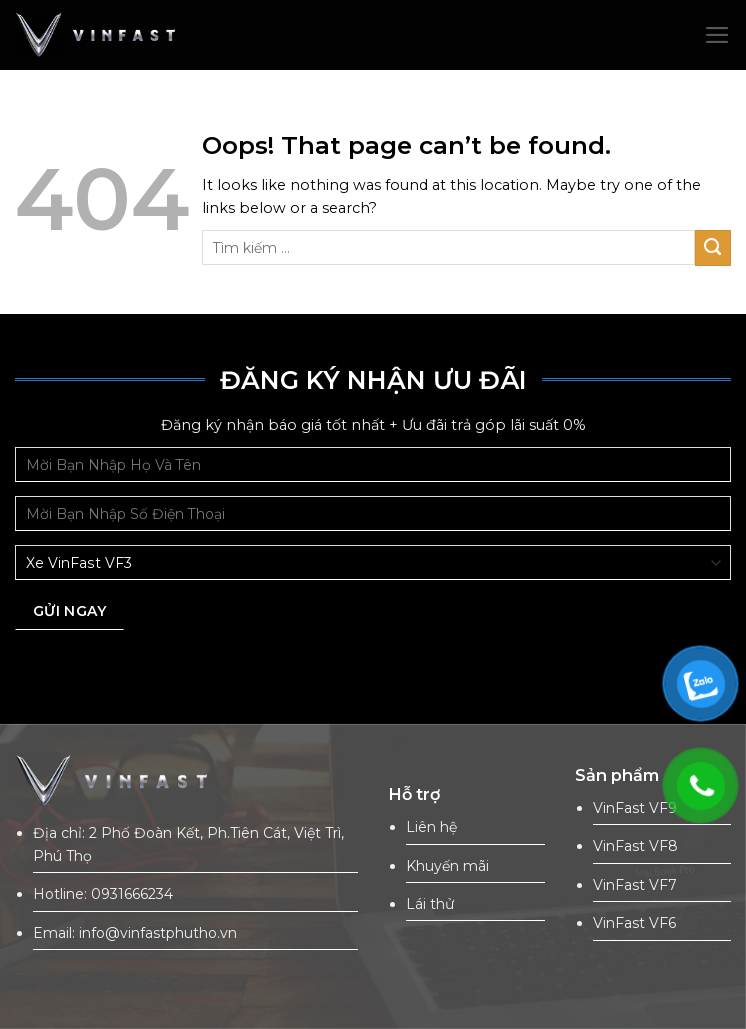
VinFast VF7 (635, 885)
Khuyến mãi (447, 866)
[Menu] (717, 35)
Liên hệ (431, 827)
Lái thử (430, 904)
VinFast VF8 (635, 846)
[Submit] (713, 248)
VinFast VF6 (634, 923)
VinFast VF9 (635, 808)
